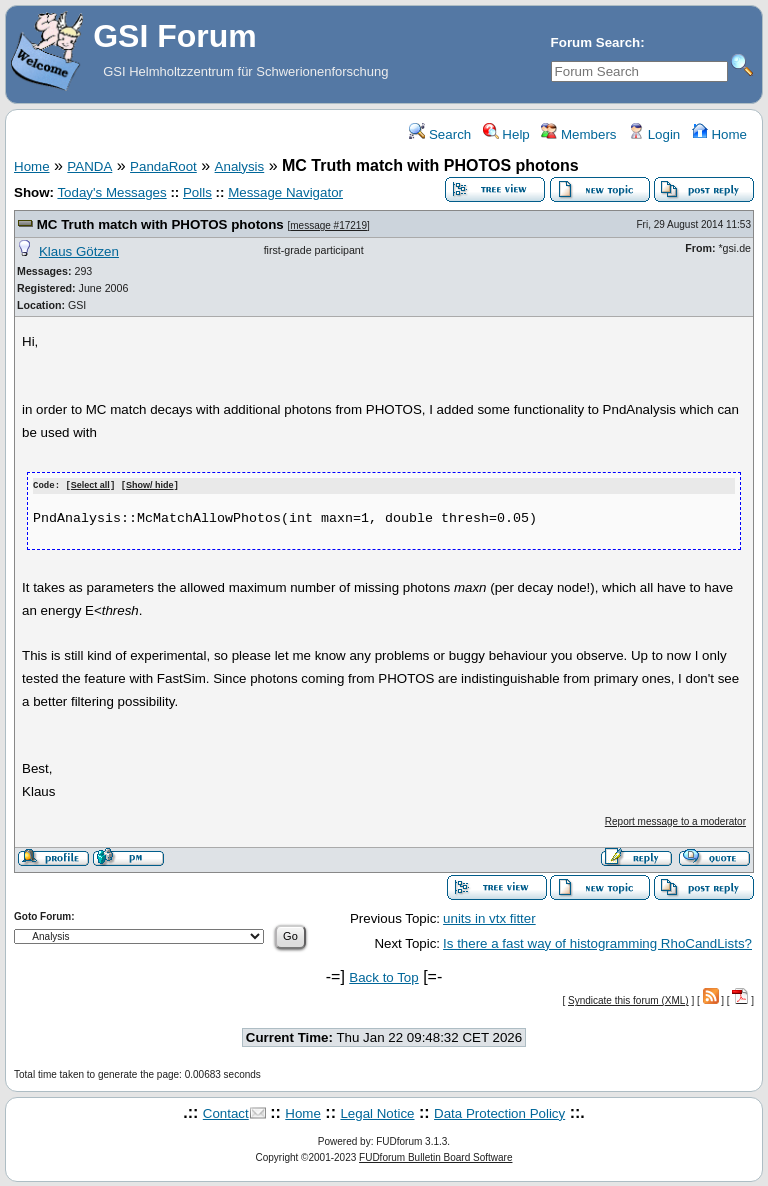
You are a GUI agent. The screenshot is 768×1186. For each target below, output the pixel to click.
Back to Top (383, 976)
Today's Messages (111, 192)
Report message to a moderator (675, 820)
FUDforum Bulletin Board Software (435, 1156)
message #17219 (328, 225)
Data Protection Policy (499, 1112)
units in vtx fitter (489, 918)
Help (506, 134)
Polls (197, 192)
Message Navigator (285, 192)
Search (440, 134)
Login (654, 134)
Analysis (240, 166)
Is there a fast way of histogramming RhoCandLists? (597, 942)
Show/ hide (150, 486)
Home (719, 134)
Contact (226, 1112)
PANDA (89, 166)
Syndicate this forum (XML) (628, 999)
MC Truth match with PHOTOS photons (160, 224)
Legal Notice (377, 1112)
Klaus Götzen (79, 251)
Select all (90, 486)
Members (578, 134)
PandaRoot (163, 166)
